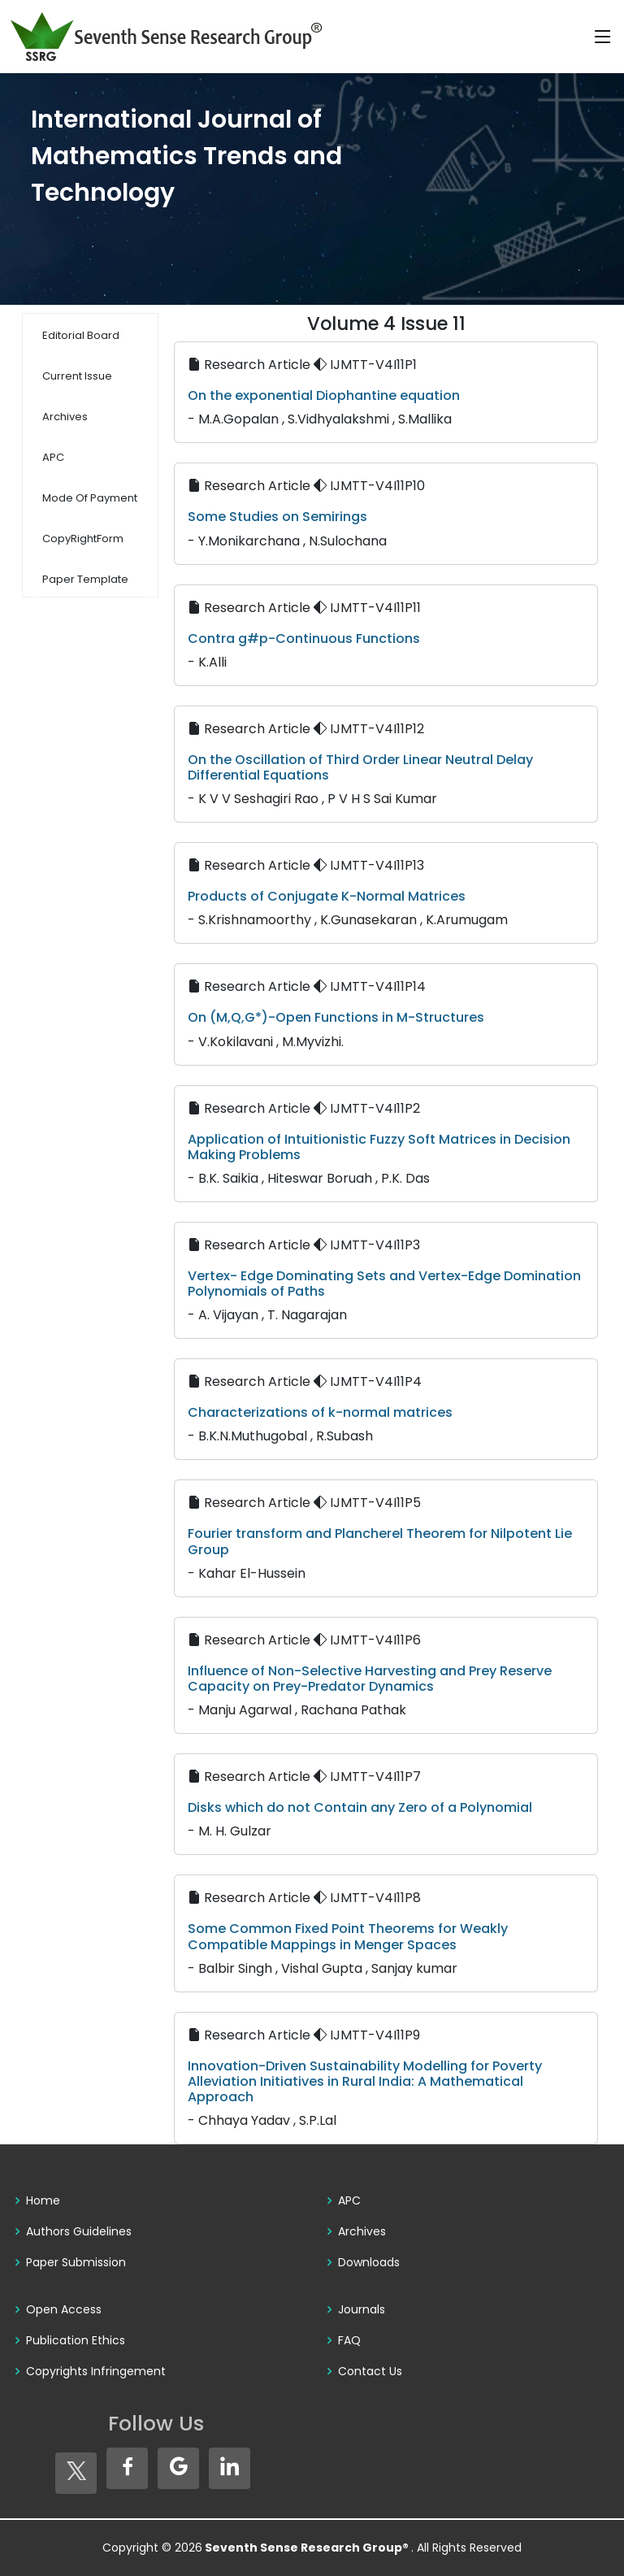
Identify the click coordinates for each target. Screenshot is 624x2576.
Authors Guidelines (79, 2231)
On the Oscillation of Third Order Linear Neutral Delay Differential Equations (360, 767)
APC (349, 2200)
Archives (362, 2231)
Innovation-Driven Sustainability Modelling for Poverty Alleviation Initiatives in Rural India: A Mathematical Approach (365, 2081)
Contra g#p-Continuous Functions (304, 638)
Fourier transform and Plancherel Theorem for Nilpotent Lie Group (380, 1541)
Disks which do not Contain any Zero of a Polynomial (360, 1807)
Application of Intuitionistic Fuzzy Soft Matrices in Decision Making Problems (379, 1147)
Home (43, 2200)
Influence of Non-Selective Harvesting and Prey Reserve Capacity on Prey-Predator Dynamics (370, 1679)
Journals (361, 2309)
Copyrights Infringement (96, 2371)
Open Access (64, 2309)
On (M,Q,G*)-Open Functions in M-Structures (336, 1017)
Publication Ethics (75, 2340)
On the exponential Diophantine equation (324, 395)
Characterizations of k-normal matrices (320, 1412)
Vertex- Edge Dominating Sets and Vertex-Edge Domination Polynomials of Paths (384, 1283)
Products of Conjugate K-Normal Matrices (327, 896)
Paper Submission (76, 2262)
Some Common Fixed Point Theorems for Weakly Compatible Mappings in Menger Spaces (348, 1936)
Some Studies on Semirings (277, 516)
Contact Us (370, 2371)
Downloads (369, 2262)
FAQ (349, 2340)
